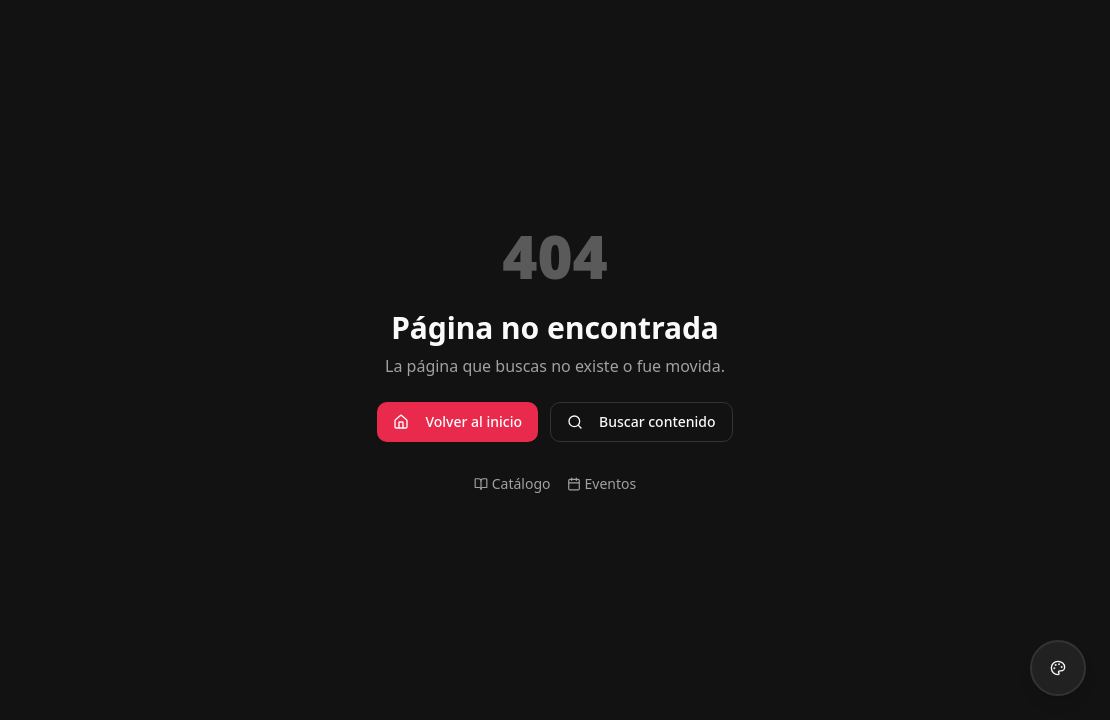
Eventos (602, 483)
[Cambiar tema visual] (1058, 668)
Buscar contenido (641, 421)
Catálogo (512, 483)
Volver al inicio (457, 421)
